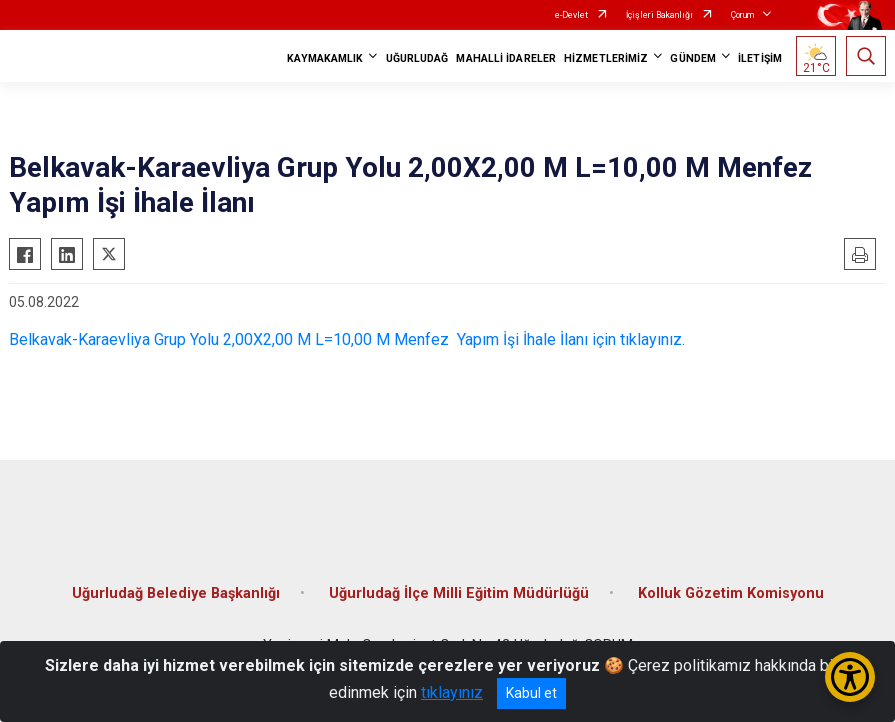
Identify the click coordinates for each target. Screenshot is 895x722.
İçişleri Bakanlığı (659, 15)
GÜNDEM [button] (693, 58)
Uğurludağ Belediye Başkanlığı (176, 593)
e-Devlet (571, 15)
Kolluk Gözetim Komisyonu (731, 593)
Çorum (742, 15)
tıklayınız (452, 692)
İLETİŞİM (760, 58)
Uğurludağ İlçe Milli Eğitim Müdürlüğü (459, 593)
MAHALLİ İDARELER (506, 58)
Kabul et (531, 693)
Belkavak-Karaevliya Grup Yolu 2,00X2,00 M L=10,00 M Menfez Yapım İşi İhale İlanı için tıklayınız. (347, 339)
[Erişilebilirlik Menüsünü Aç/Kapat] (850, 677)
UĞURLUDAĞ (417, 58)
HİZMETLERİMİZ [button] (606, 58)
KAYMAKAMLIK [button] (325, 58)
